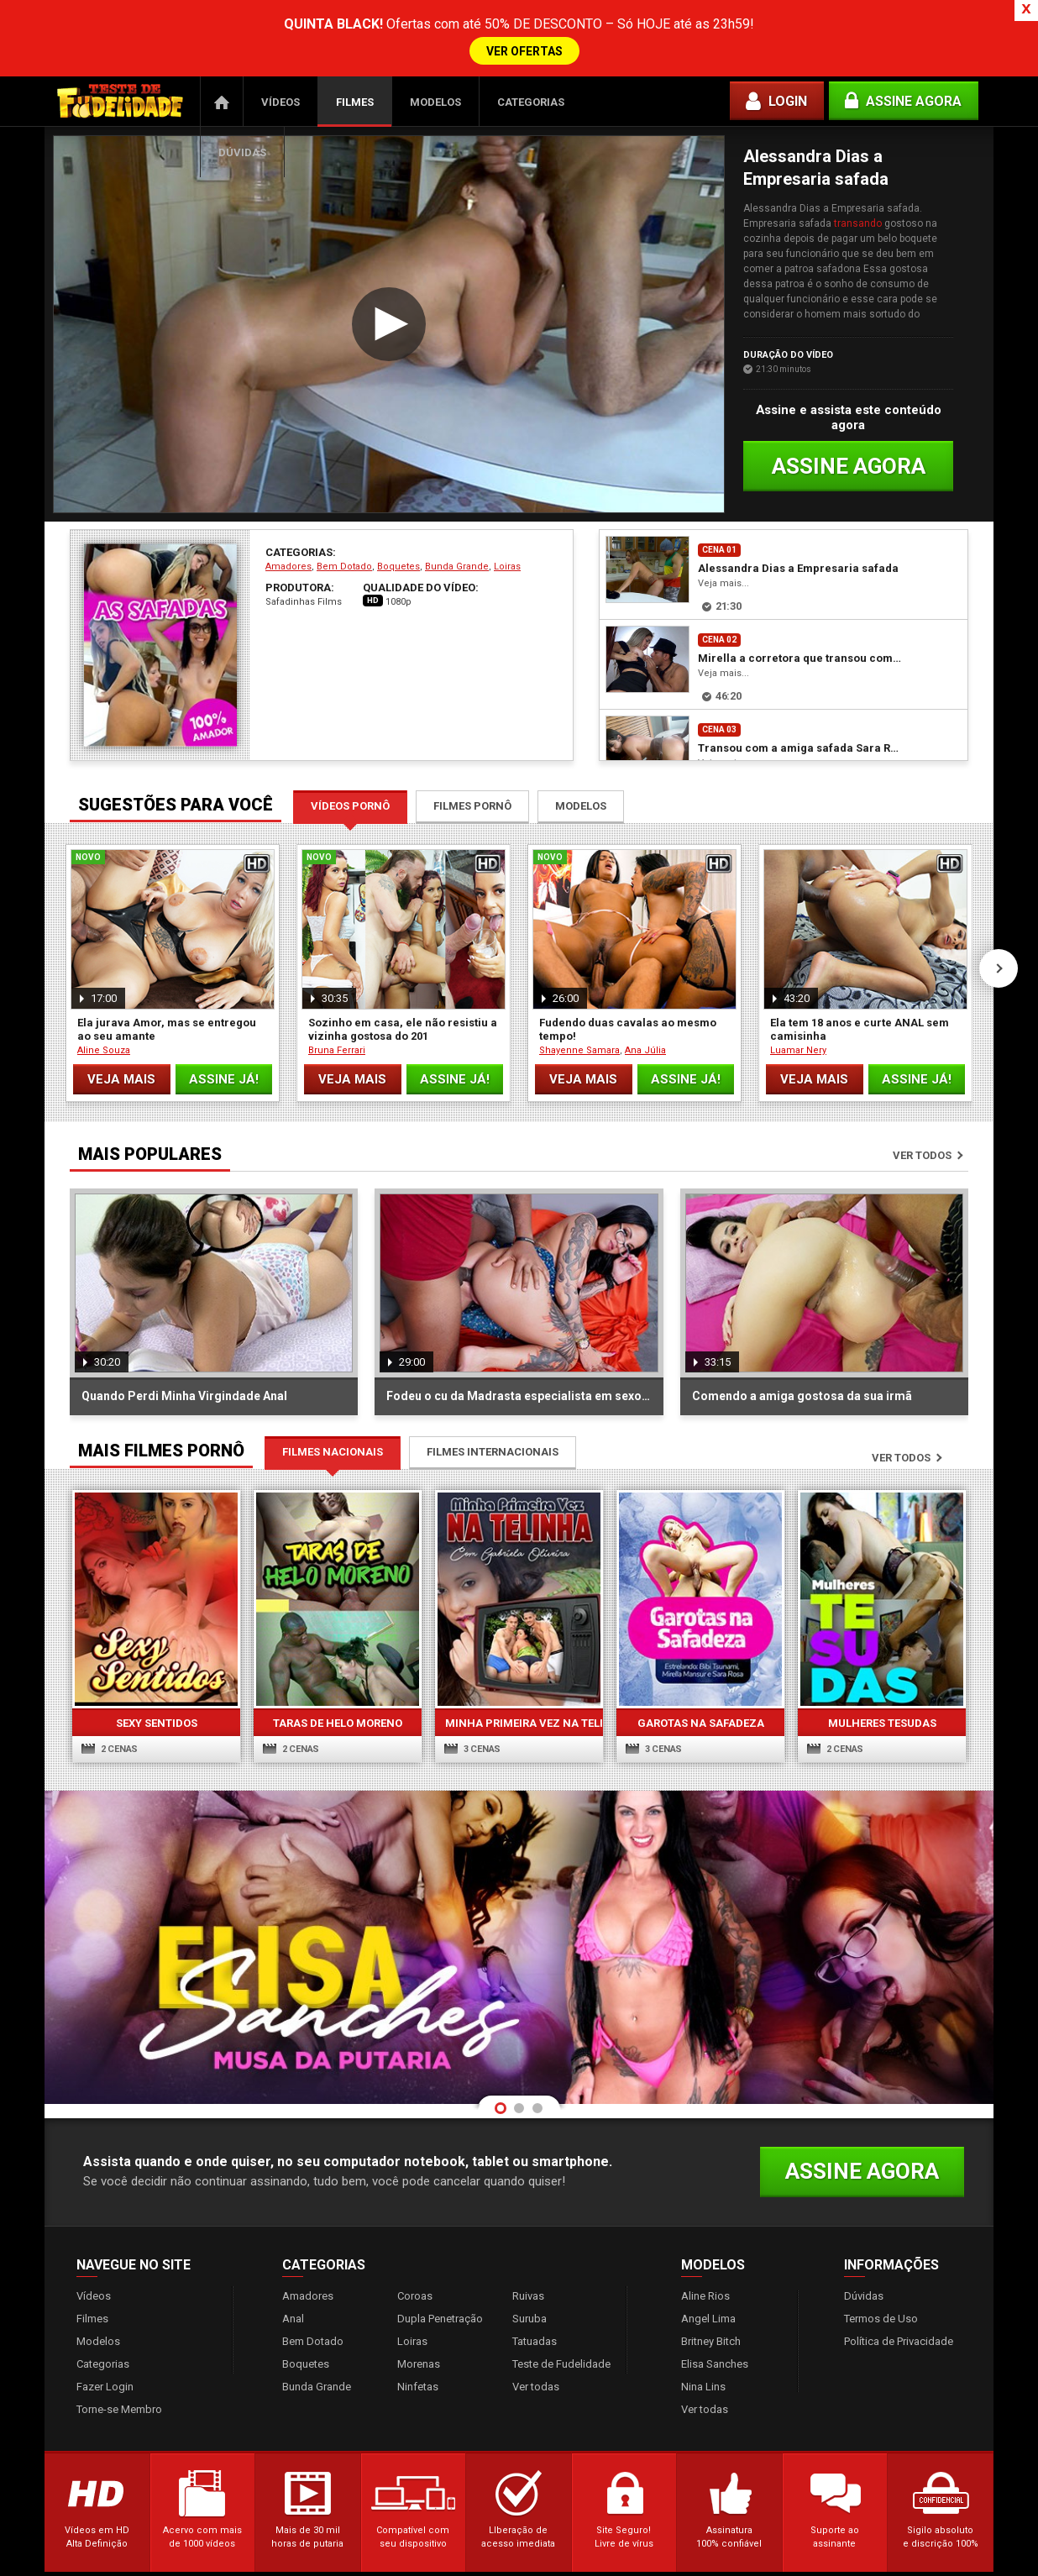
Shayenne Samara (579, 989)
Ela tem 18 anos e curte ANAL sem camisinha (859, 968)
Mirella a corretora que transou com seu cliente (799, 596)
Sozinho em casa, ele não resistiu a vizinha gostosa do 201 (402, 968)
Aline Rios (705, 2234)
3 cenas (472, 1687)
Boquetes (398, 505)
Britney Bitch (711, 2280)
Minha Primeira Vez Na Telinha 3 (519, 1661)
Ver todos (922, 1094)
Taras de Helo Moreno (337, 1661)
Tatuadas (534, 2280)
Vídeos (280, 40)
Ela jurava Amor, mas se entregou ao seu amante (166, 968)
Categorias (530, 40)
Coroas (414, 2234)
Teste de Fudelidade (561, 2302)
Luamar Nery (798, 989)
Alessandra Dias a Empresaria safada (798, 507)
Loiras (507, 505)
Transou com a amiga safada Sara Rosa (799, 686)
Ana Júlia (645, 989)
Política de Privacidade (898, 2280)
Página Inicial (222, 40)
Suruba (529, 2257)
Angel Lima (708, 2257)
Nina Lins (703, 2325)
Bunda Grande (457, 505)
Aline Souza (103, 989)
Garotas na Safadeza (700, 1661)
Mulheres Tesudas (882, 1661)
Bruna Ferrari (336, 989)
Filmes (355, 40)
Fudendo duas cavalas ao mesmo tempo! (627, 968)
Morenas (418, 2302)
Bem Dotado (344, 505)
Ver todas (535, 2325)
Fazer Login (105, 2325)
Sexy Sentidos (156, 1661)
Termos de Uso (881, 2257)
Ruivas (528, 2234)
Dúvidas (242, 91)
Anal (293, 2257)
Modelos (435, 40)
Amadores (288, 505)
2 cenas (109, 1687)
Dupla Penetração (440, 2257)
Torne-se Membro (119, 2348)
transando (858, 162)
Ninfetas (417, 2325)
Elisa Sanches (714, 2302)
